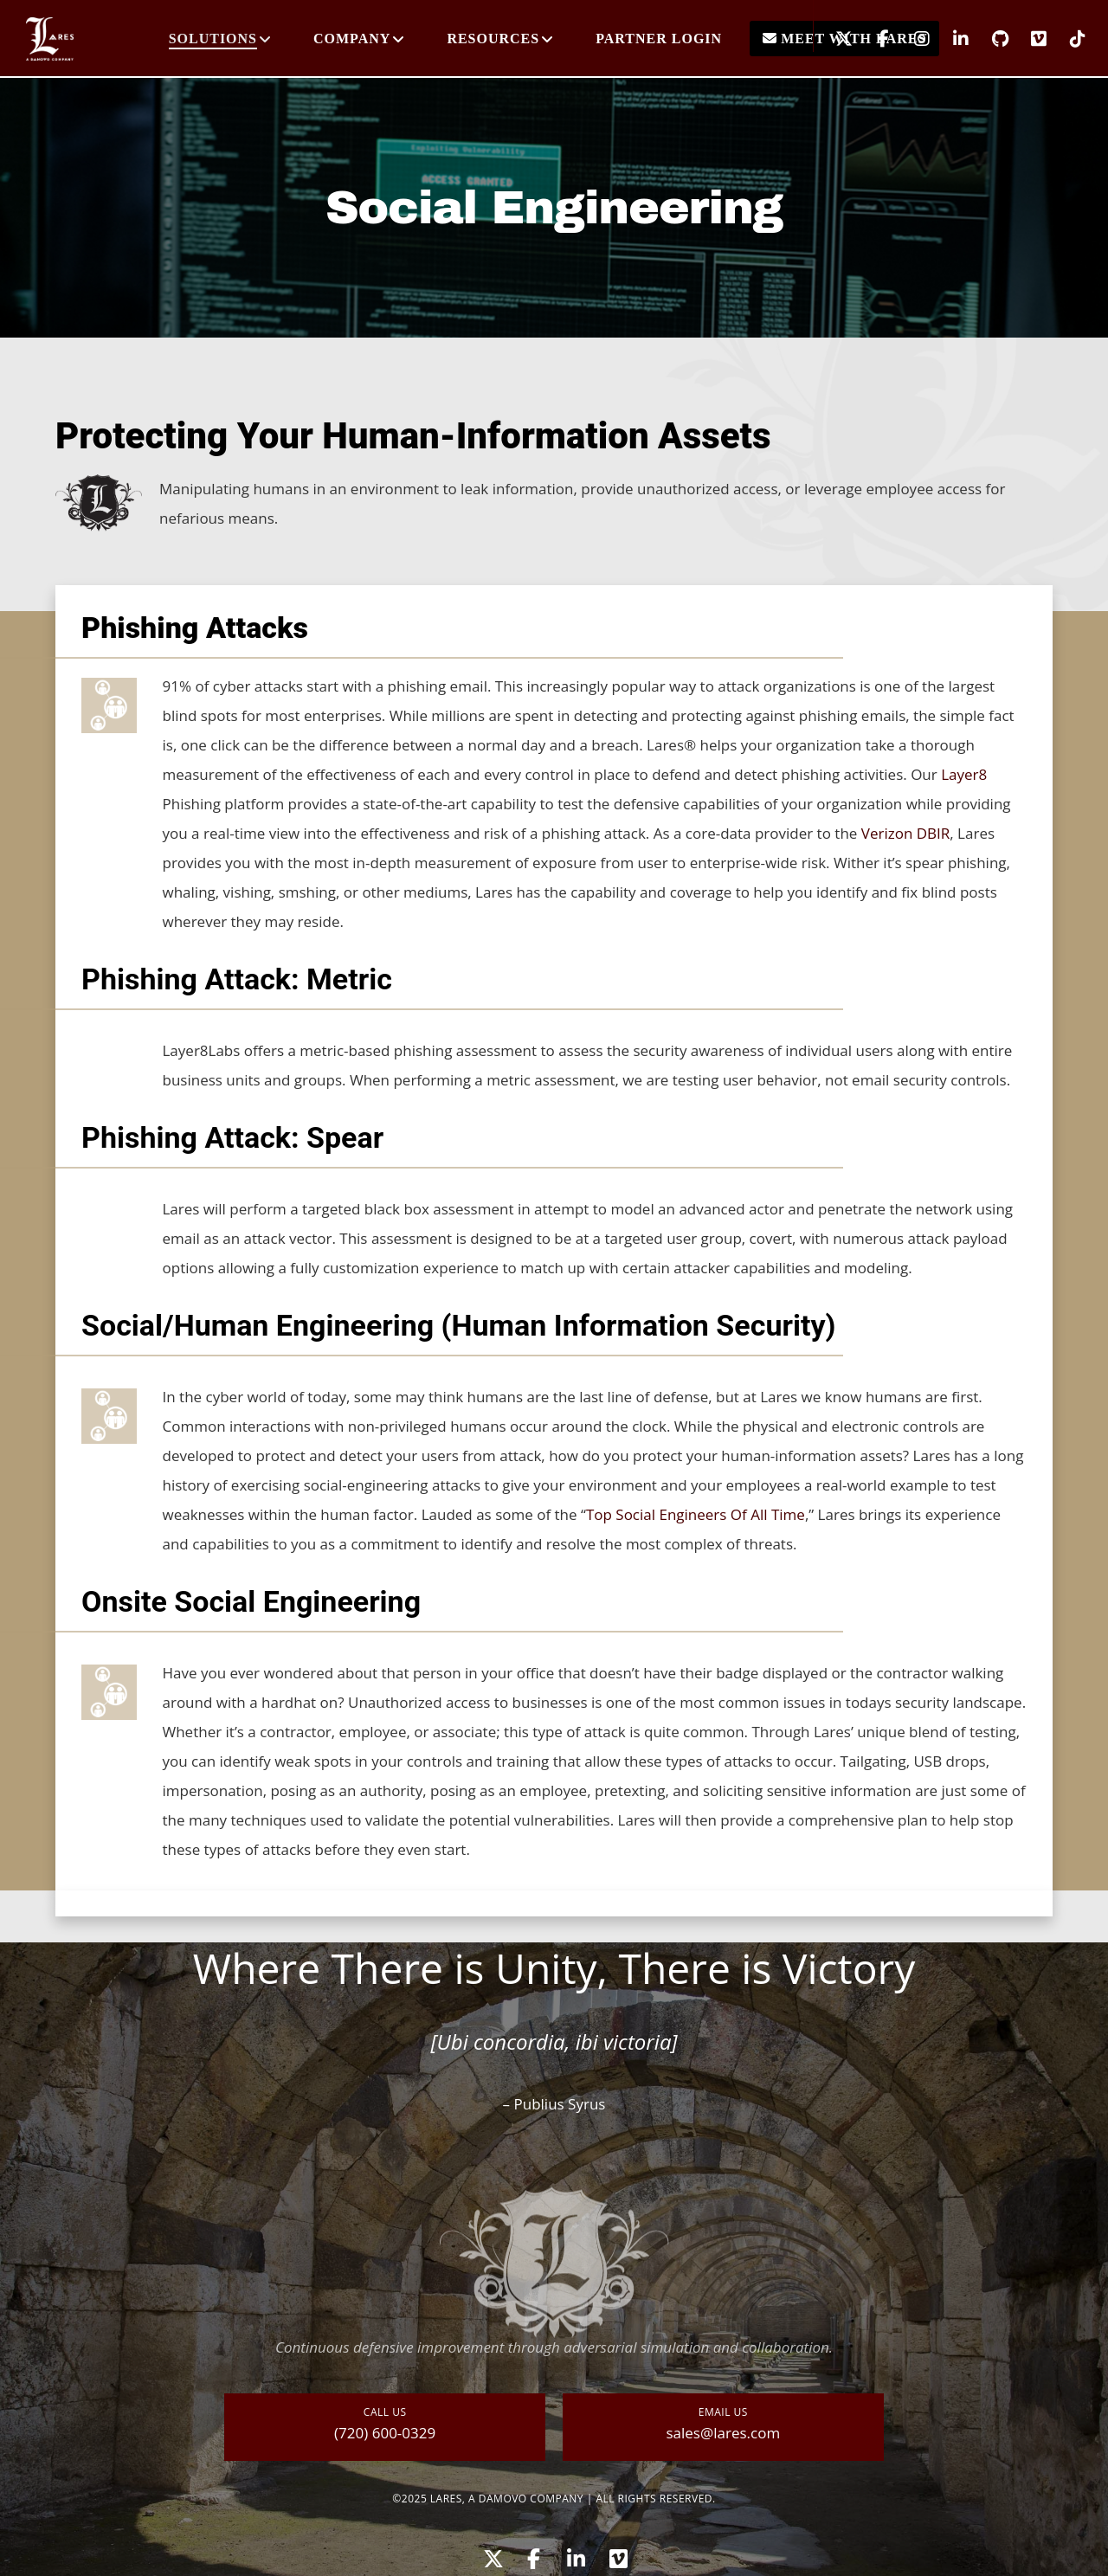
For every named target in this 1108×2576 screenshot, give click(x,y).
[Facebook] (872, 39)
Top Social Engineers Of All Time (695, 1514)
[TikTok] (1066, 39)
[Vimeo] (1027, 39)
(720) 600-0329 (384, 2433)
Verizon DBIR (905, 833)
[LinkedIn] (950, 39)
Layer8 (964, 774)
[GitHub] (989, 39)
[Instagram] (911, 39)
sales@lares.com (723, 2433)
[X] (833, 39)
